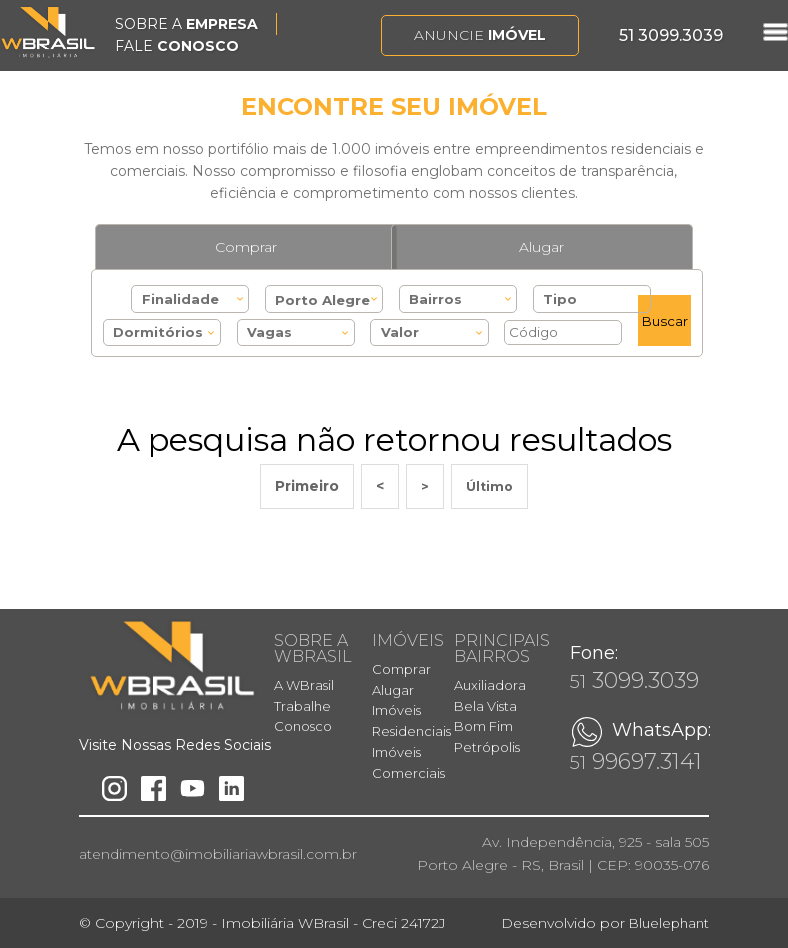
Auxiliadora (490, 685)
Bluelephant (669, 923)
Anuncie (480, 35)
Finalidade (180, 299)
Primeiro (307, 486)
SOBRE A (186, 24)
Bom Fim (483, 726)
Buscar (665, 321)
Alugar (541, 247)
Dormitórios (158, 332)
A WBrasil (304, 685)
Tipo (560, 299)
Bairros (435, 299)
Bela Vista (485, 706)
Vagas (269, 332)
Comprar (246, 247)
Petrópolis (487, 747)
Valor (400, 332)
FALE (177, 46)
